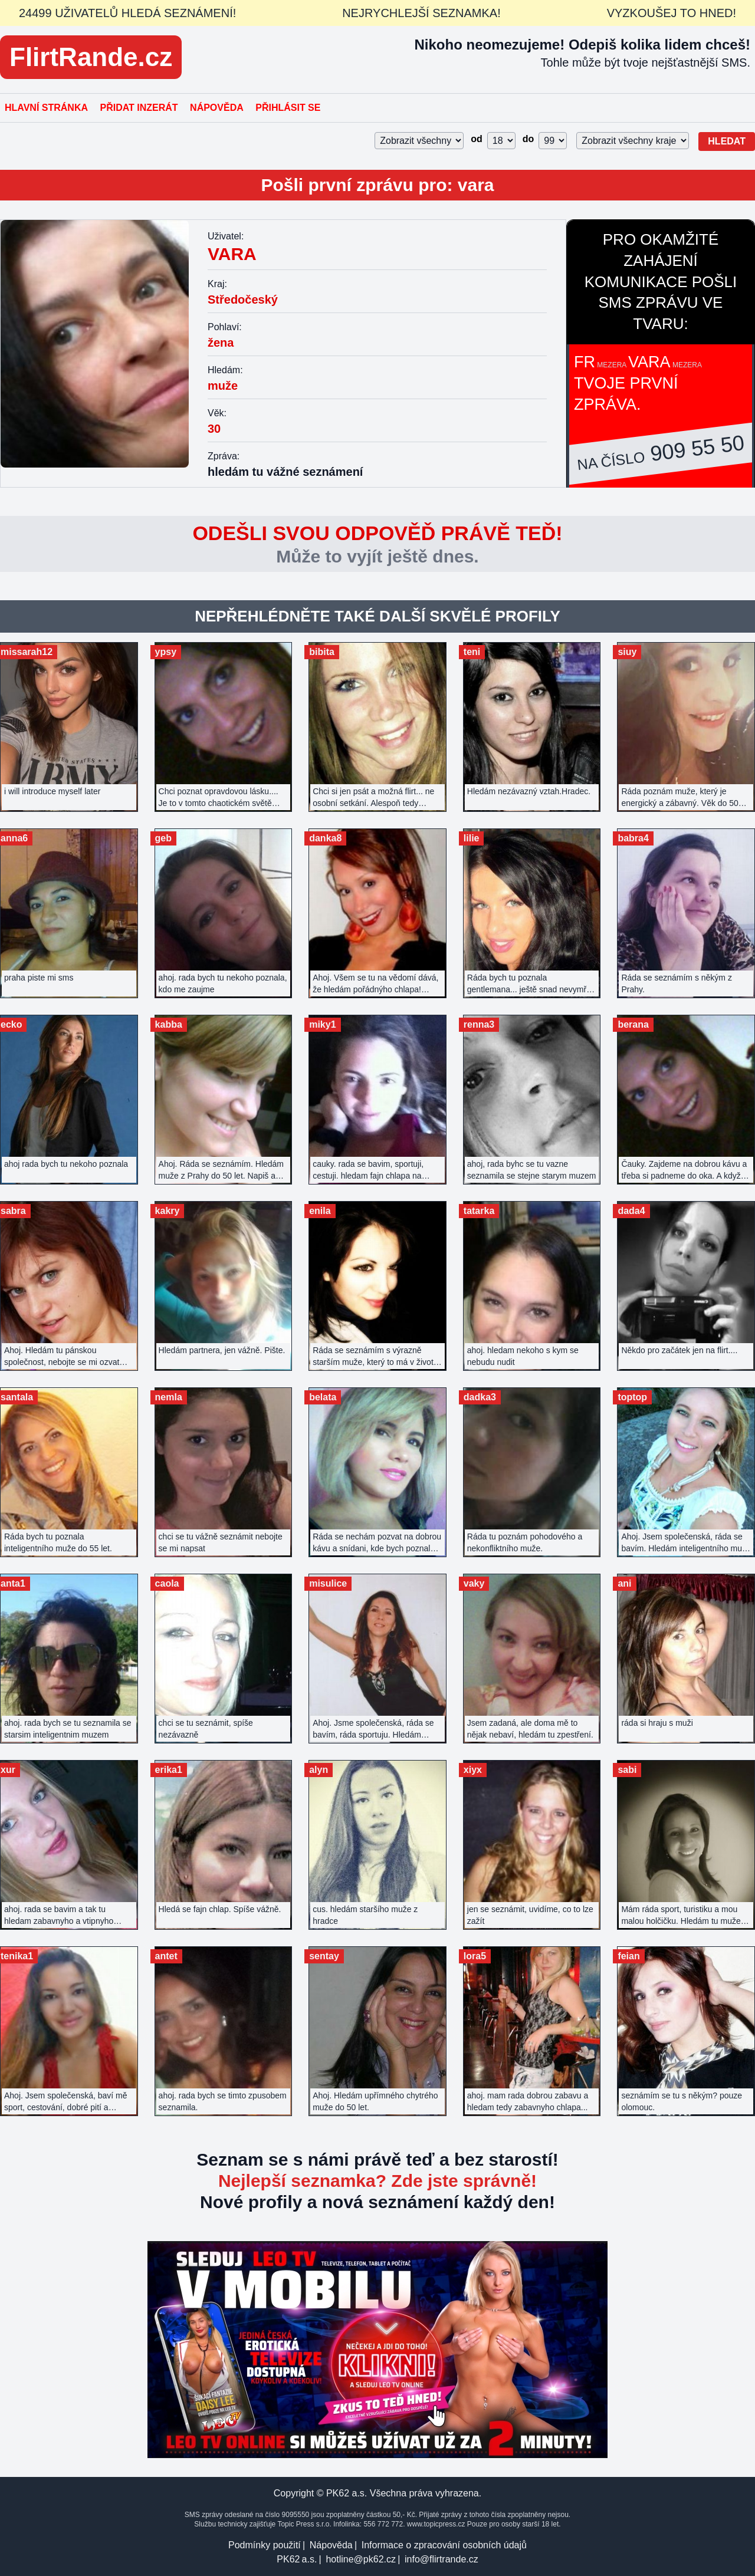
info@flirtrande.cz (441, 2559)
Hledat (727, 141)
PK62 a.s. (297, 2559)
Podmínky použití (264, 2545)
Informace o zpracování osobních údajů (444, 2545)
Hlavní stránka (46, 108)
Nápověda (217, 108)
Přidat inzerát (139, 108)
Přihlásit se (287, 108)
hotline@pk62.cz (361, 2559)
